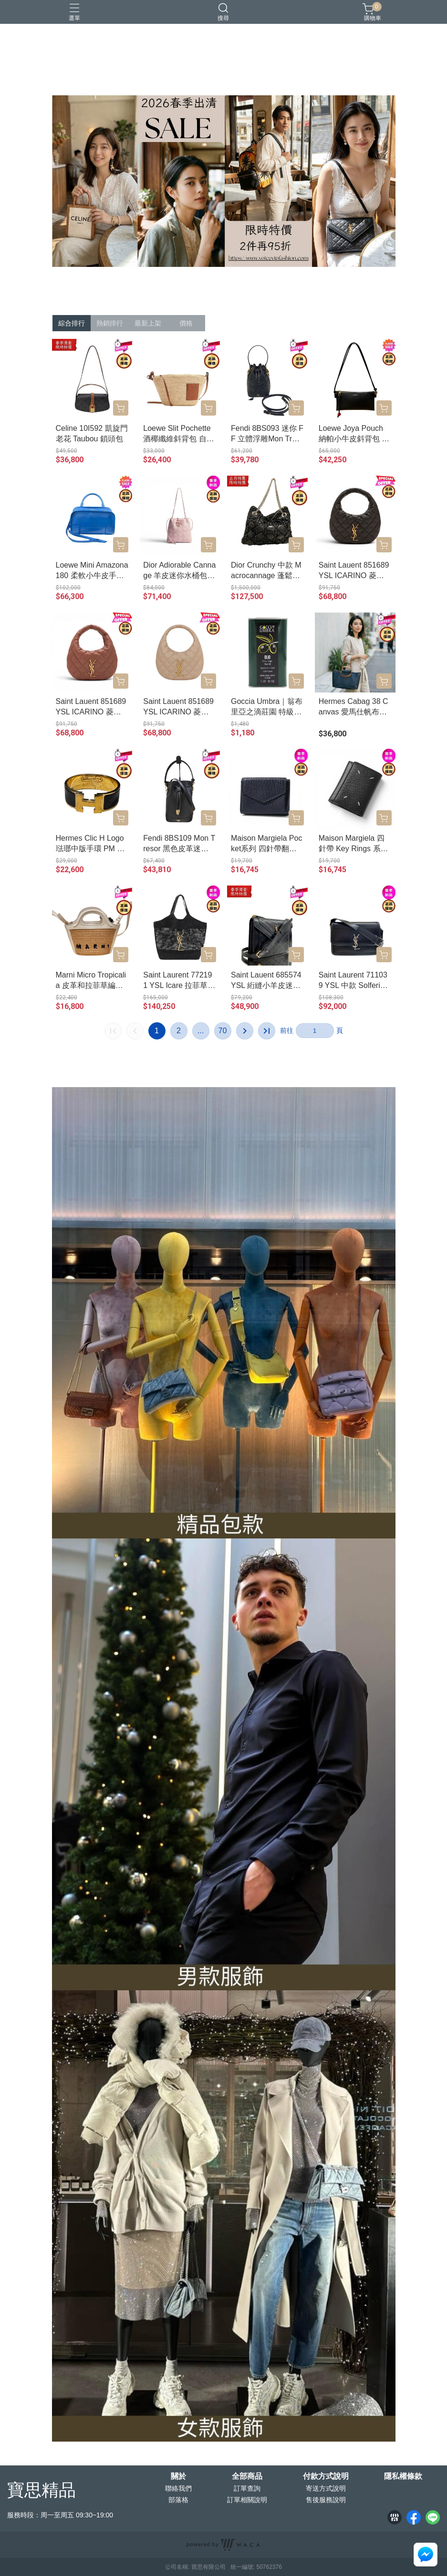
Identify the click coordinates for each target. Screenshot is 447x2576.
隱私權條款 (403, 2476)
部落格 (178, 2499)
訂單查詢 (247, 2488)
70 (222, 1031)
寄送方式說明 (326, 2488)
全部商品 (247, 2476)
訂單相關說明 (247, 2499)
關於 (178, 2476)
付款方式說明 (326, 2476)
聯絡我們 (178, 2488)
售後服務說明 (326, 2499)
